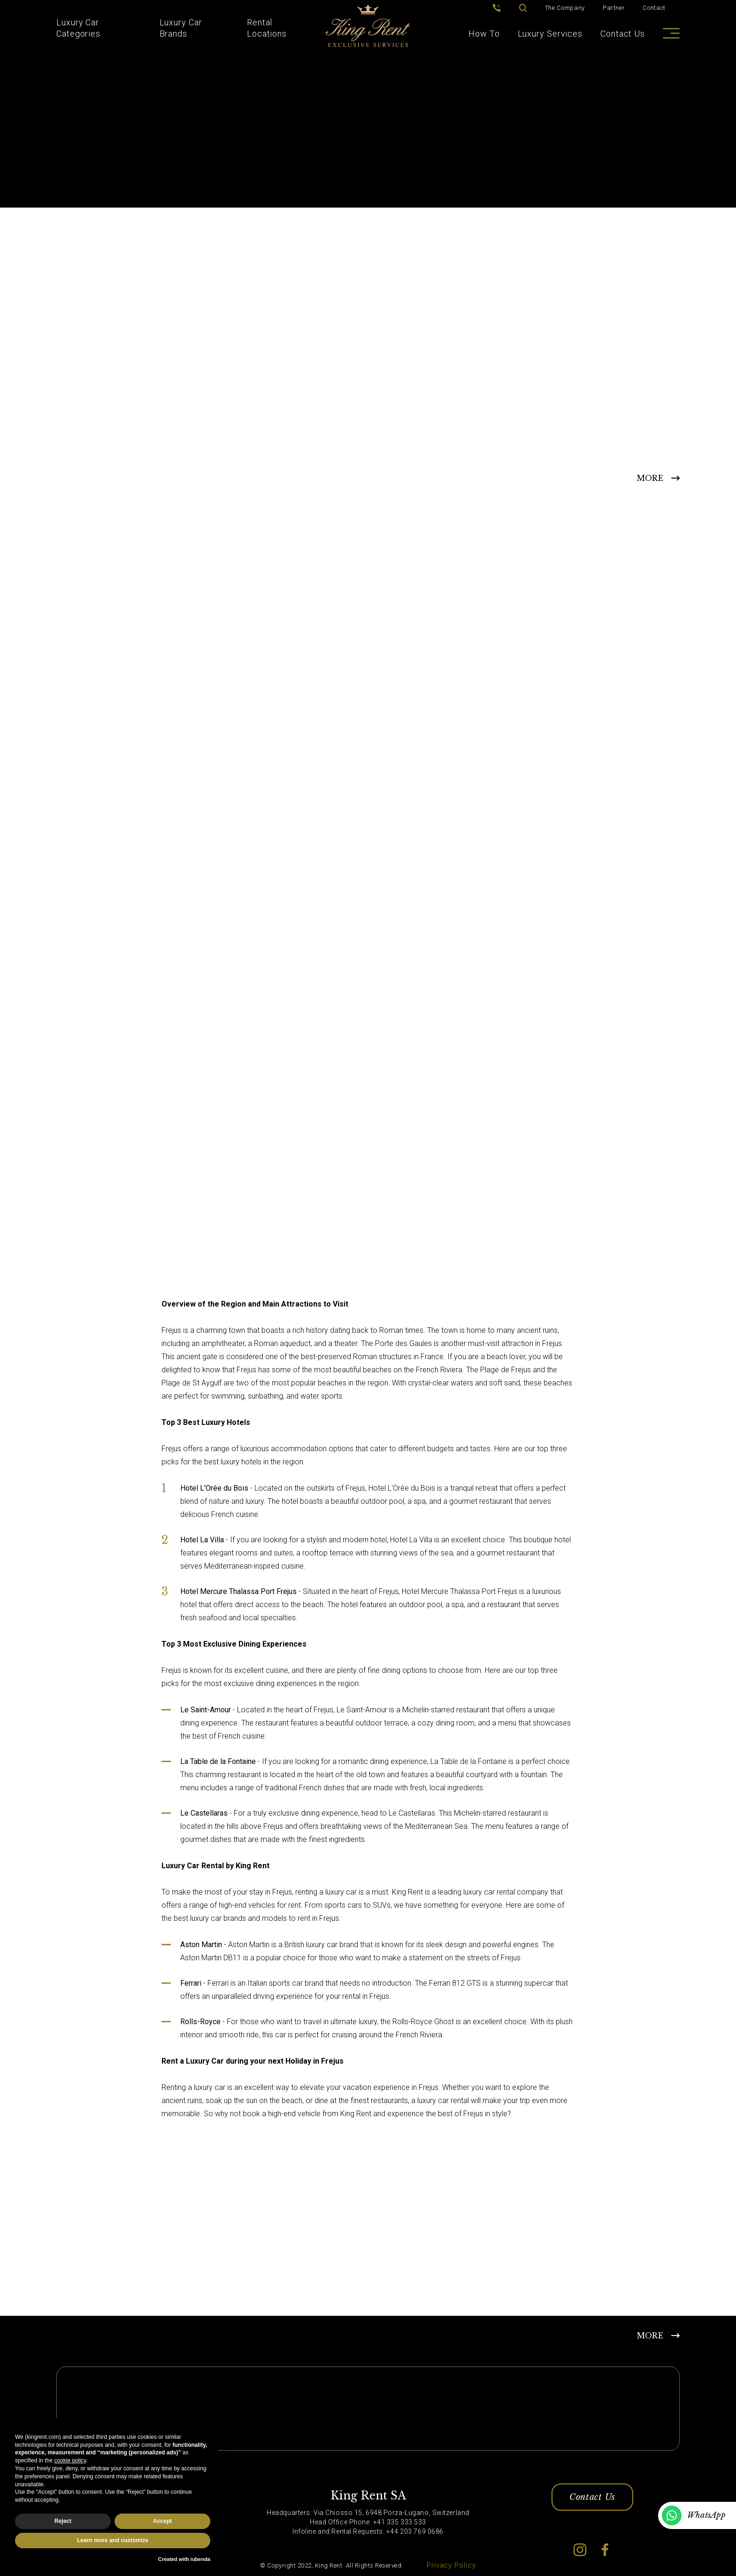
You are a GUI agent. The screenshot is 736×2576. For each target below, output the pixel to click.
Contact (654, 7)
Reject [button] (62, 2521)
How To (483, 34)
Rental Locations (267, 28)
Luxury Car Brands (181, 28)
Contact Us (622, 34)
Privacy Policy (451, 2565)
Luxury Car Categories (78, 28)
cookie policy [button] (70, 2460)
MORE (650, 478)
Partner (614, 7)
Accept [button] (162, 2521)
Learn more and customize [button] (112, 2540)
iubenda (200, 2559)
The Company (565, 7)
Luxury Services (550, 34)
